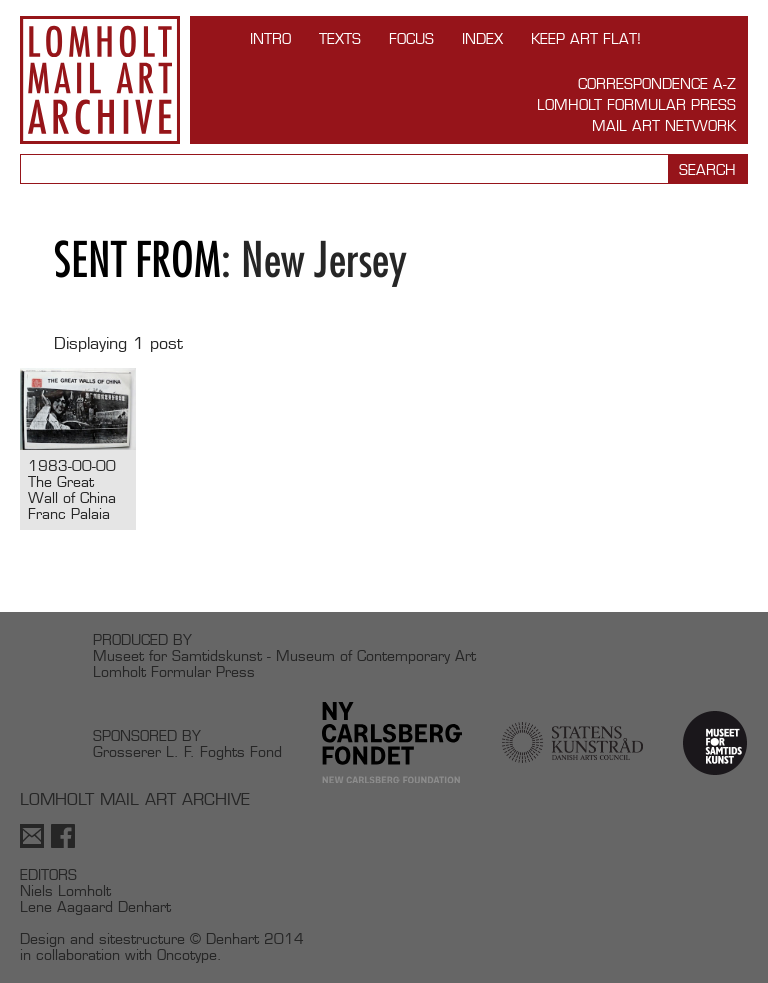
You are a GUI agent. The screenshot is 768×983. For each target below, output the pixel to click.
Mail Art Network (664, 125)
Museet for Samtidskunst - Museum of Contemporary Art (284, 655)
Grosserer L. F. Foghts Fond (187, 751)
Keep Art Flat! (586, 38)
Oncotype (187, 954)
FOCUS (411, 38)
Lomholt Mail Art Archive (100, 80)
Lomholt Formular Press (636, 104)
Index (482, 38)
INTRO (270, 38)
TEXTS (340, 38)
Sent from (137, 259)
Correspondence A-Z (657, 83)
